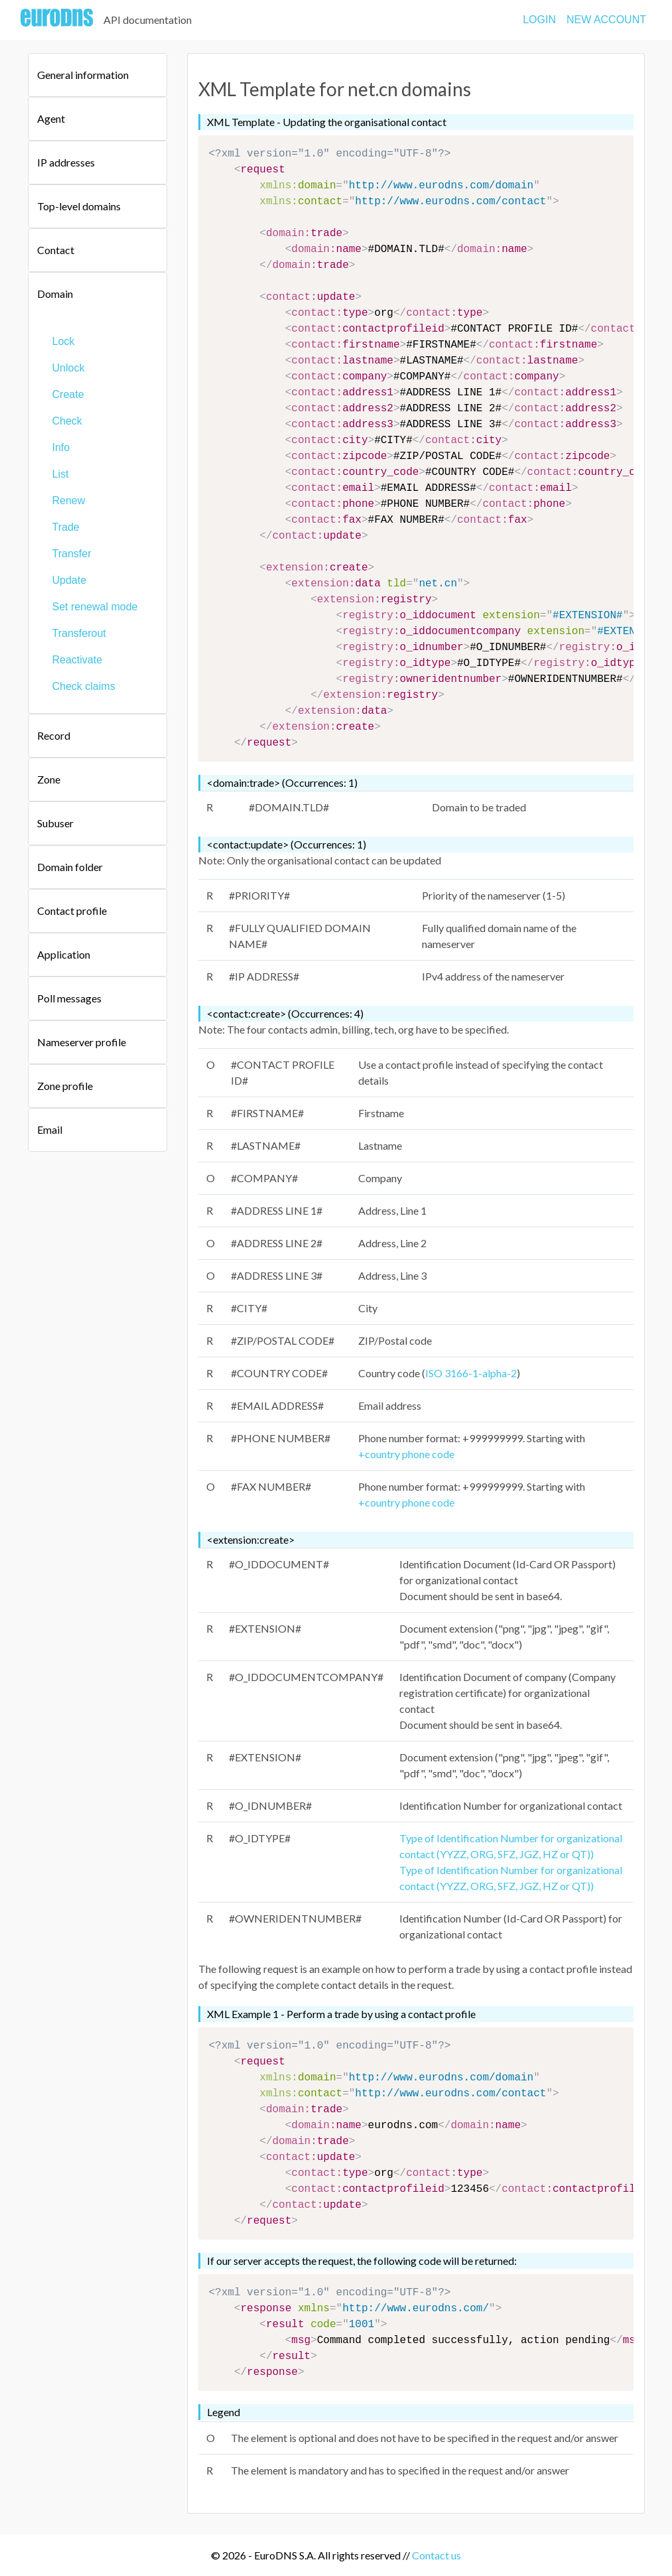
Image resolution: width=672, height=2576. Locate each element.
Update (69, 580)
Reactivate (77, 659)
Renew (69, 500)
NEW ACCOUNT (606, 19)
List (60, 474)
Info (61, 447)
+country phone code (406, 1454)
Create (68, 394)
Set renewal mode (95, 606)
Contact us (436, 2555)
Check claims (83, 686)
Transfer (72, 553)
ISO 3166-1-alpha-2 (471, 1373)
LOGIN (539, 19)
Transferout (79, 633)
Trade (66, 527)
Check (67, 421)
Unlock (68, 367)
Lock (63, 341)
